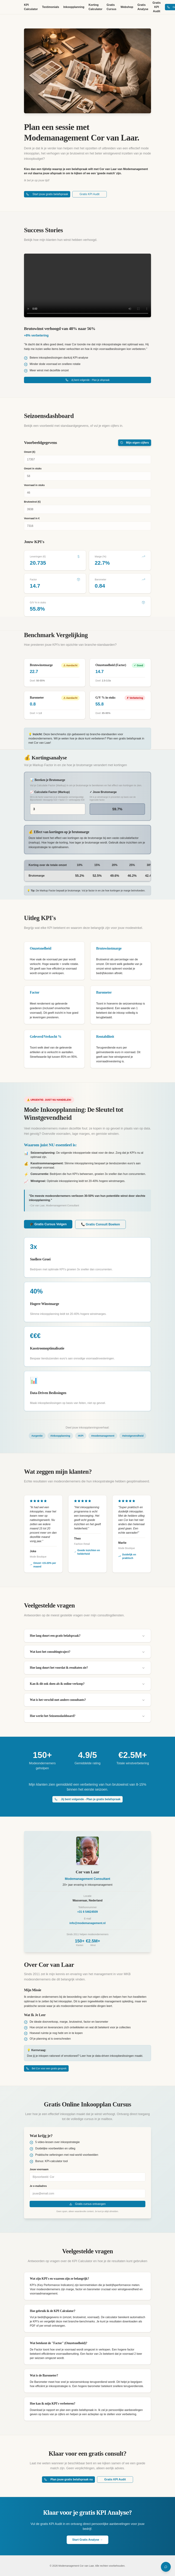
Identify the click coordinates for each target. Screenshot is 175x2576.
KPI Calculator (31, 7)
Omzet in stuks (33, 468)
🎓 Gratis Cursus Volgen (48, 1224)
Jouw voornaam (39, 2169)
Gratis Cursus (111, 7)
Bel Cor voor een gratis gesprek (46, 2068)
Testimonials (50, 6)
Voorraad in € (32, 518)
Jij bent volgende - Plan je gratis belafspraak (87, 1799)
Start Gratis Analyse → (87, 2539)
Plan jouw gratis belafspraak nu (68, 2479)
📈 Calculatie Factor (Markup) (50, 792)
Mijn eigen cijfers (134, 442)
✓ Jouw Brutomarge (103, 792)
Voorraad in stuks (34, 485)
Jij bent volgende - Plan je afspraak (87, 380)
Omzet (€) (29, 451)
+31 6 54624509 (87, 1911)
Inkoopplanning (73, 6)
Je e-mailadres (38, 2186)
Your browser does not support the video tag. (87, 285)
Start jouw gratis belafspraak (47, 194)
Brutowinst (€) (32, 501)
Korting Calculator (95, 7)
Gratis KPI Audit (156, 7)
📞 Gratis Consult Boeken (100, 1224)
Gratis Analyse (142, 7)
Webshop (126, 6)
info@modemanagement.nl (88, 1923)
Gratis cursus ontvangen (87, 2203)
